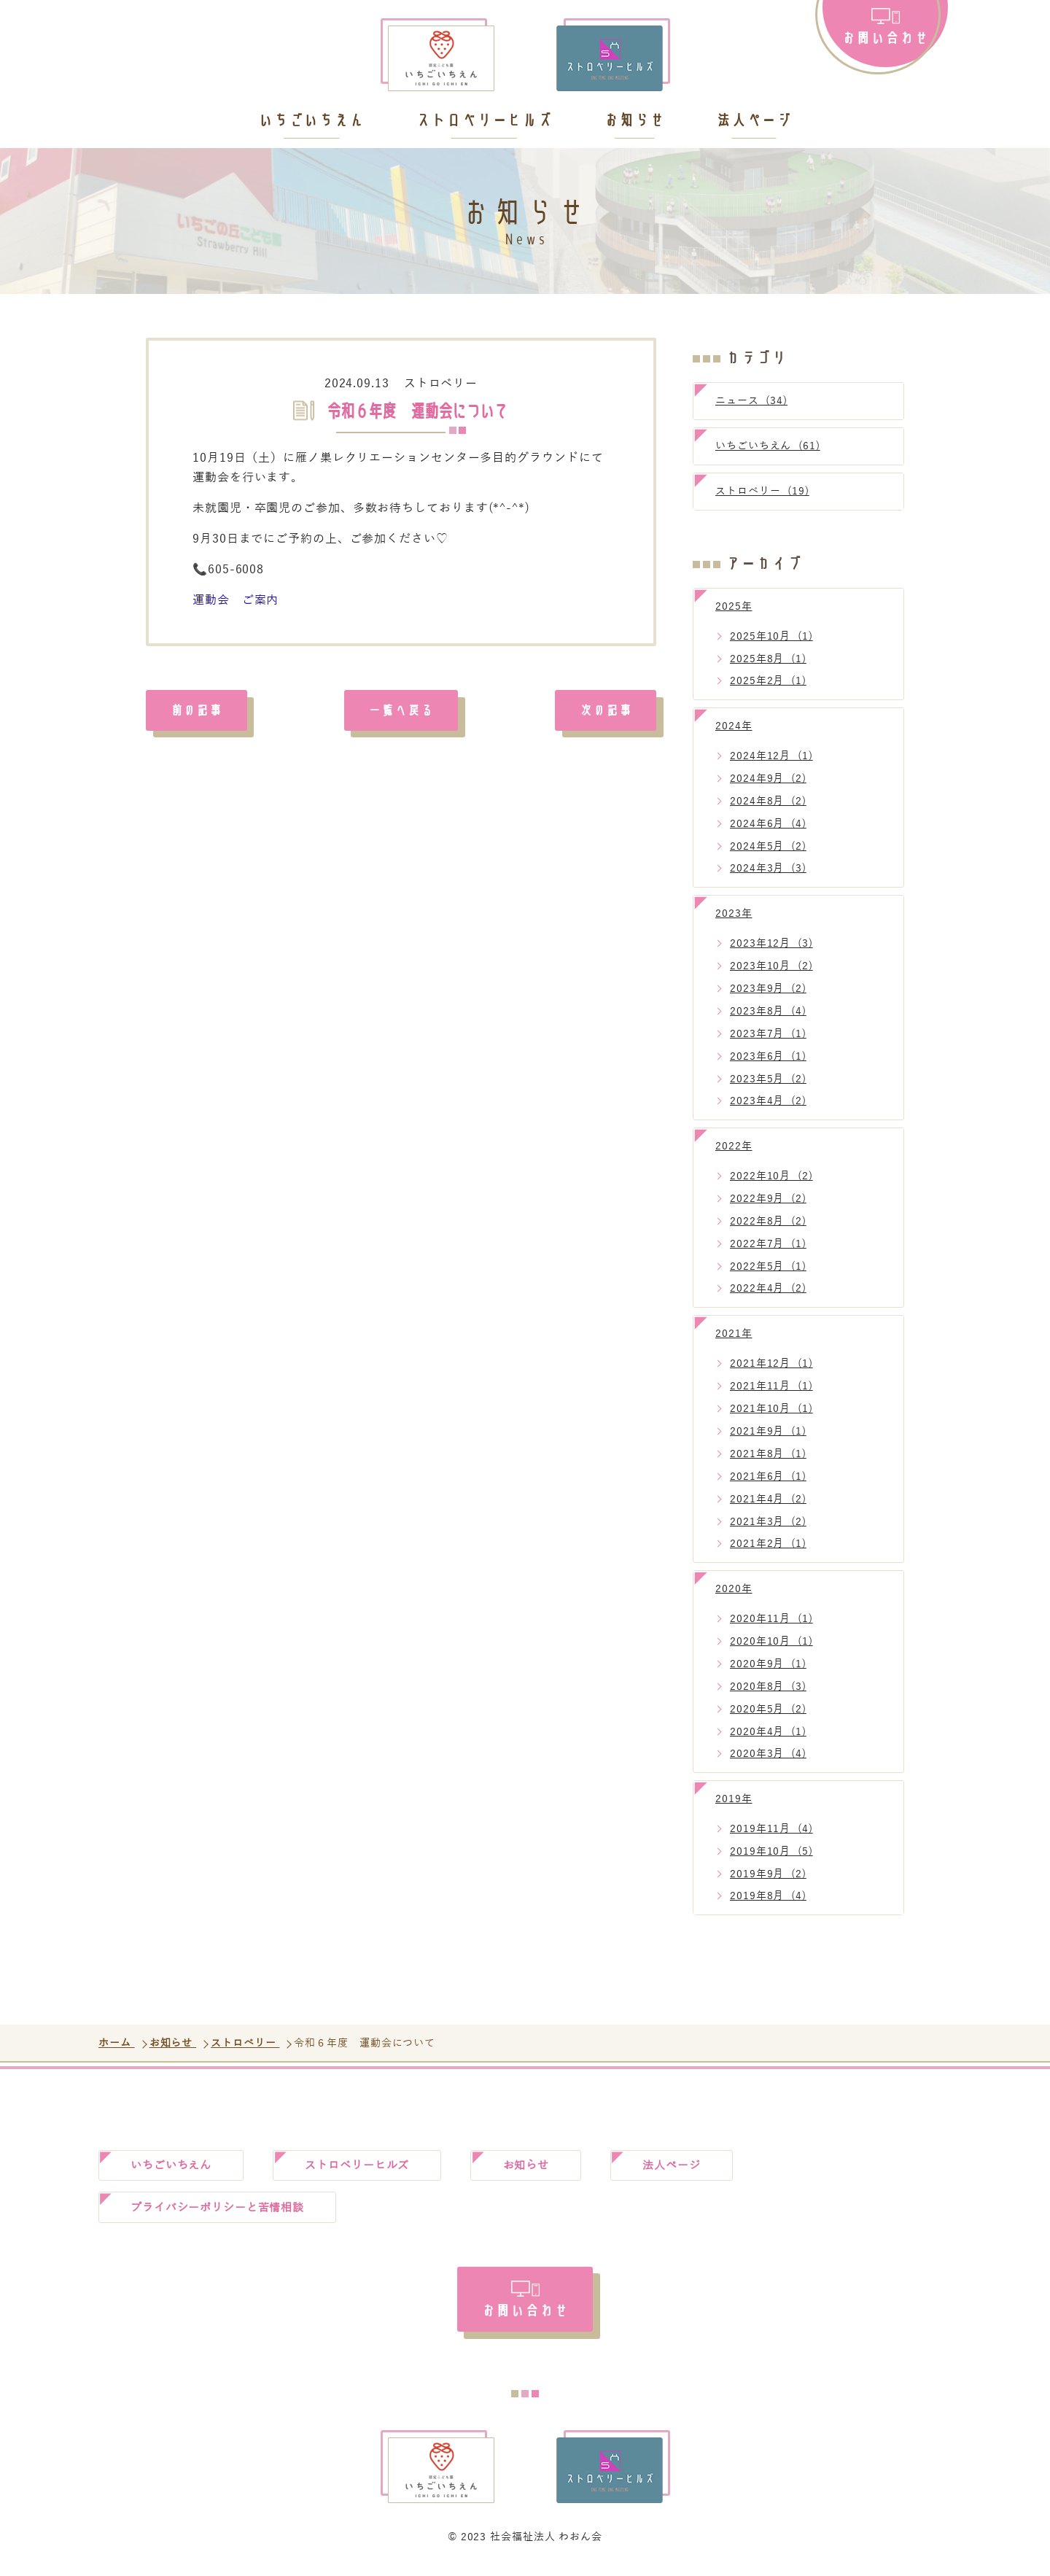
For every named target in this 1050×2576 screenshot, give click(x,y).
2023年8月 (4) (768, 1011)
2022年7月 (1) (768, 1243)
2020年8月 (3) (768, 1686)
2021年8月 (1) (768, 1453)
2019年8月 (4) (768, 1895)
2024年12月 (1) (771, 755)
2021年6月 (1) (768, 1476)
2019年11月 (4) (771, 1828)
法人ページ (754, 121)
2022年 (733, 1146)
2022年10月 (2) (771, 1176)
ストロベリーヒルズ (484, 121)
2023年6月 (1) (768, 1056)
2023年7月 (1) (768, 1033)
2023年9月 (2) (768, 988)
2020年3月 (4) (768, 1753)
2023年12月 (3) (771, 943)
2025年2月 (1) (768, 680)
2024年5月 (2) (768, 846)
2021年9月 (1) (768, 1431)
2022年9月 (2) (768, 1198)
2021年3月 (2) (768, 1521)
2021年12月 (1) (771, 1363)
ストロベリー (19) (762, 491)
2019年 (733, 1798)
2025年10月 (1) (771, 636)
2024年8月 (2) (768, 801)
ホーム (116, 2043)
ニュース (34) (751, 400)
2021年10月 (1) (771, 1408)
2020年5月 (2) (768, 1709)
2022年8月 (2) (768, 1221)
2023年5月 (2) (768, 1079)
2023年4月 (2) (768, 1100)
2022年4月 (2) (768, 1288)
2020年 (733, 1588)
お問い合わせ (884, 37)
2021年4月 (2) (768, 1499)
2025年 (733, 606)
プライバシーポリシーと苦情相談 (224, 2209)
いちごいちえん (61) (767, 446)
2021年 (733, 1333)
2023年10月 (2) (771, 966)
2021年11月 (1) (771, 1386)
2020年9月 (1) (768, 1664)
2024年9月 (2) (768, 778)
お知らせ (634, 121)
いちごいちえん (311, 121)
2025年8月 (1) (768, 658)
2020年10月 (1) (771, 1641)
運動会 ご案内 (235, 600)
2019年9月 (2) (768, 1874)
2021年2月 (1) (768, 1543)
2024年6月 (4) (768, 823)
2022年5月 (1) (768, 1266)
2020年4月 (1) (768, 1731)
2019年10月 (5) (771, 1851)
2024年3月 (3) (768, 868)
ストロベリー (441, 383)
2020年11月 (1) (771, 1618)
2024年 (733, 726)
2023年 (733, 913)
